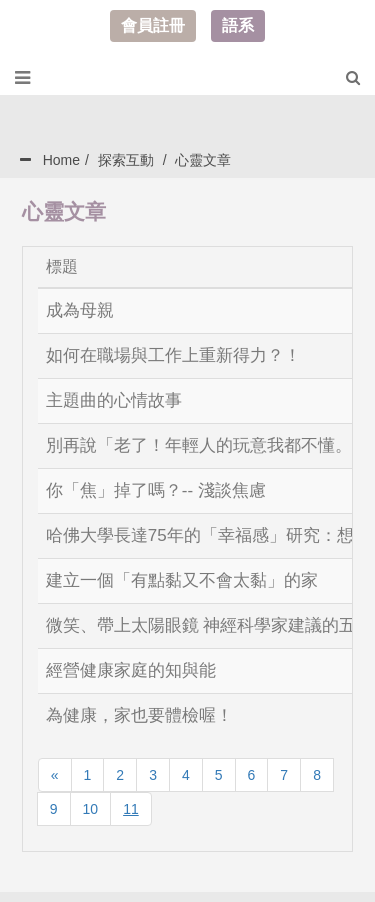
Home (61, 160)
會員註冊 (153, 25)
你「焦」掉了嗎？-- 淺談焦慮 (156, 490)
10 (91, 809)
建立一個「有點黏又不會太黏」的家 (182, 580)
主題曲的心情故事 (114, 400)
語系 (238, 25)
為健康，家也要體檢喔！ (139, 715)
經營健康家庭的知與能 (131, 670)
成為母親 (80, 310)
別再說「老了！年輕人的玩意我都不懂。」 (207, 445)
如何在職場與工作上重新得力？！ (173, 355)
